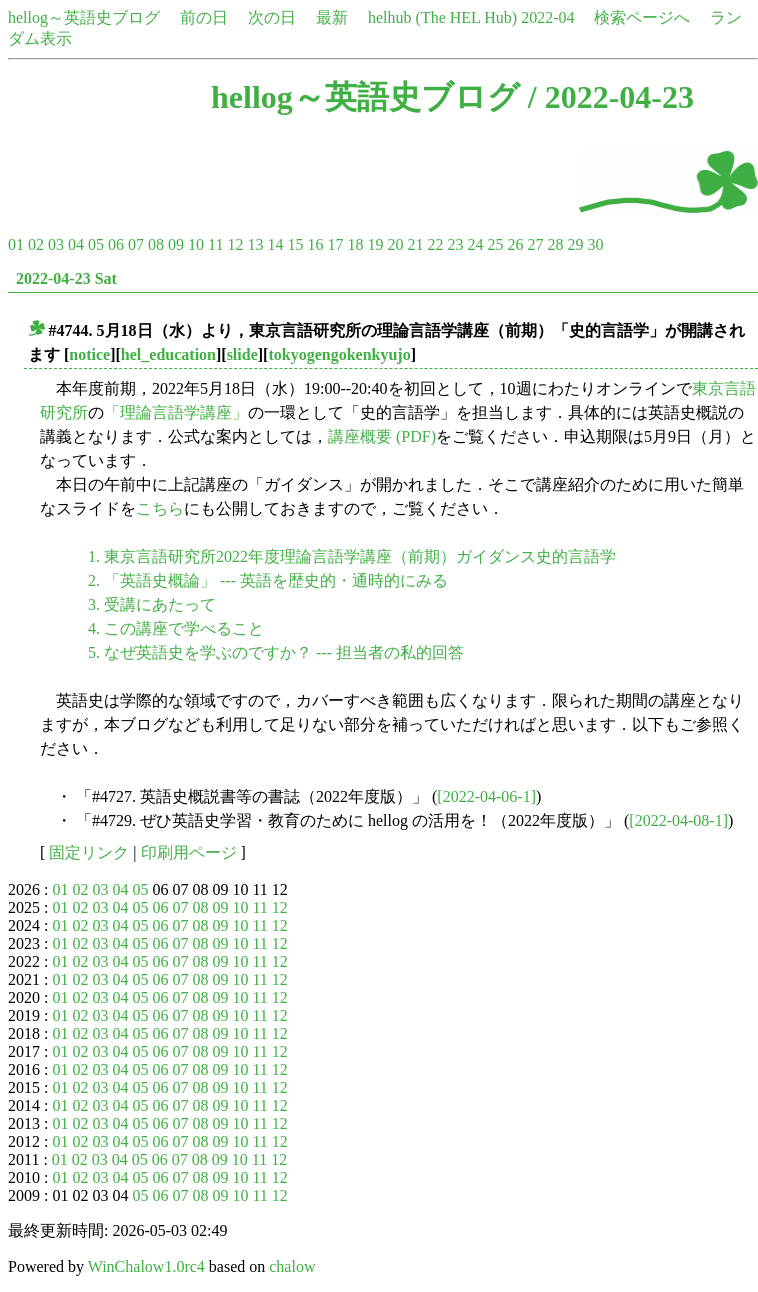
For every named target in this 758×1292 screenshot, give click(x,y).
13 (255, 244)
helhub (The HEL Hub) (442, 17)
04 (76, 244)
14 (275, 244)
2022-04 (547, 17)
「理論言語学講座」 (176, 412)
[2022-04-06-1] (486, 796)
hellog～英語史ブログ (84, 17)
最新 (332, 17)
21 (415, 244)
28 (555, 244)
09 (176, 244)
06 (116, 244)
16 (315, 244)
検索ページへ (642, 17)
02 (36, 244)
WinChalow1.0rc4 (146, 1266)
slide (242, 354)
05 (96, 244)
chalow (292, 1266)
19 (375, 244)
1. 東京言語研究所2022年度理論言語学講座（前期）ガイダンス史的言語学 (352, 556)
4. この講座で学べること (176, 628)
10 (196, 244)
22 (435, 244)
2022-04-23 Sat (66, 278)
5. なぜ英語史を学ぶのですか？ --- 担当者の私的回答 (276, 652)
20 (395, 244)
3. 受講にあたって (152, 604)
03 (56, 244)
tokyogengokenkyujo (339, 354)
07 (136, 244)
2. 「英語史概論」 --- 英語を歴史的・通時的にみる (268, 580)
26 (515, 244)
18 (355, 244)
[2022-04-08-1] (678, 820)
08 (156, 244)
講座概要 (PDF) (382, 436)
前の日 (204, 17)
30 (595, 244)
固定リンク (89, 852)
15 (295, 244)
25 (495, 244)
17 (335, 244)
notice (89, 354)
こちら (160, 508)
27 (535, 244)
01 (16, 244)
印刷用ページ (189, 852)
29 (575, 244)
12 (235, 244)
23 (455, 244)
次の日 (272, 17)
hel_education (168, 354)
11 (215, 244)
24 (475, 244)
